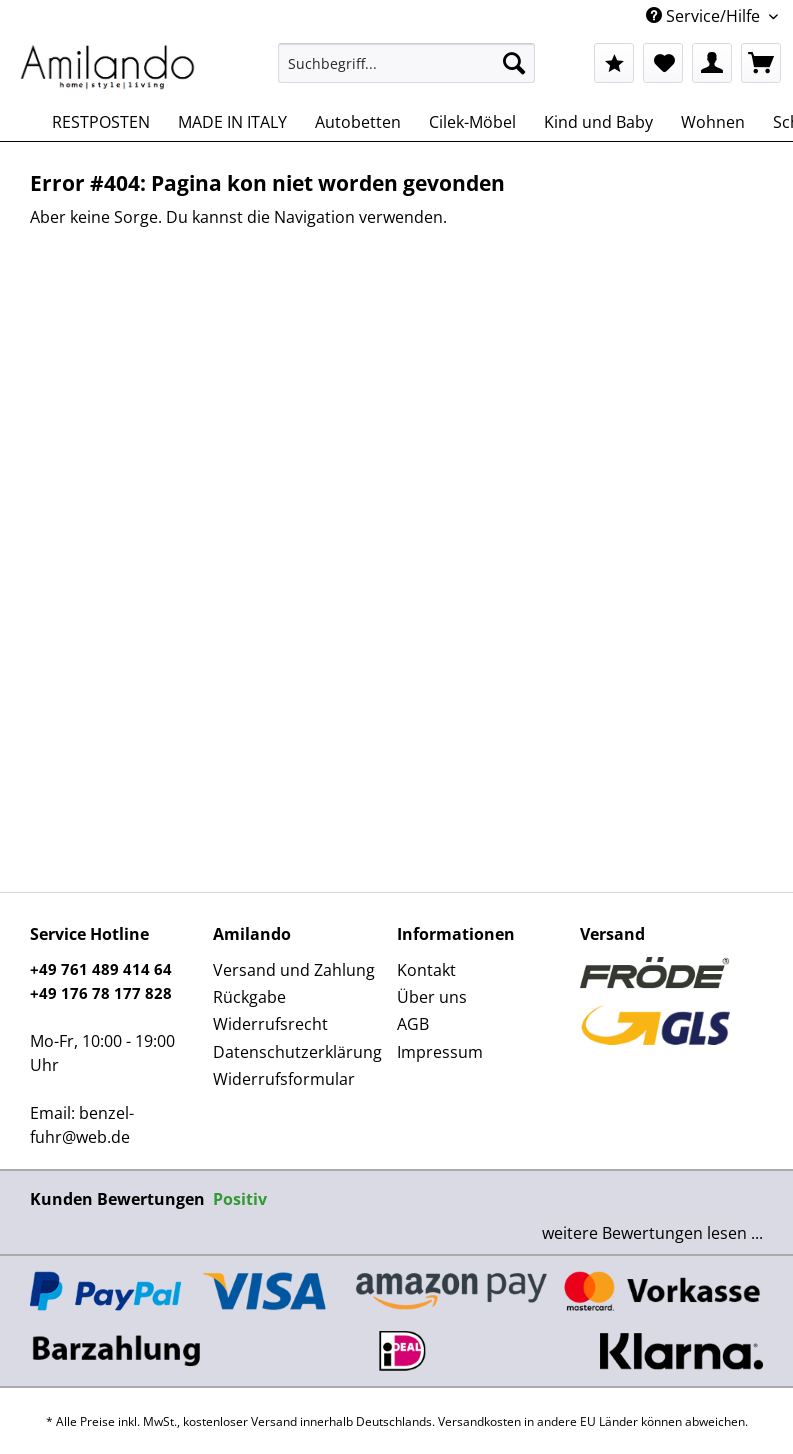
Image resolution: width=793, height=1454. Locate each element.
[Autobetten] (358, 122)
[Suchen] (514, 63)
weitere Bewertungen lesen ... (652, 1233)
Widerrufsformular (284, 1079)
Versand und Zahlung (294, 970)
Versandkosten (479, 1421)
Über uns (432, 997)
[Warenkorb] (761, 63)
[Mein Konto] (712, 63)
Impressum (440, 1052)
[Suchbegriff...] (407, 63)
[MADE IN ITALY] (232, 122)
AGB (413, 1024)
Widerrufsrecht (270, 1024)
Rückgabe (249, 997)
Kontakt (426, 970)
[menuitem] (407, 72)
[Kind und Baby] (598, 122)
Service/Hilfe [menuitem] (705, 16)
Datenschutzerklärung (297, 1052)
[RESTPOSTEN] (101, 122)
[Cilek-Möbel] (472, 122)
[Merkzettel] (663, 63)
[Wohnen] (713, 122)
